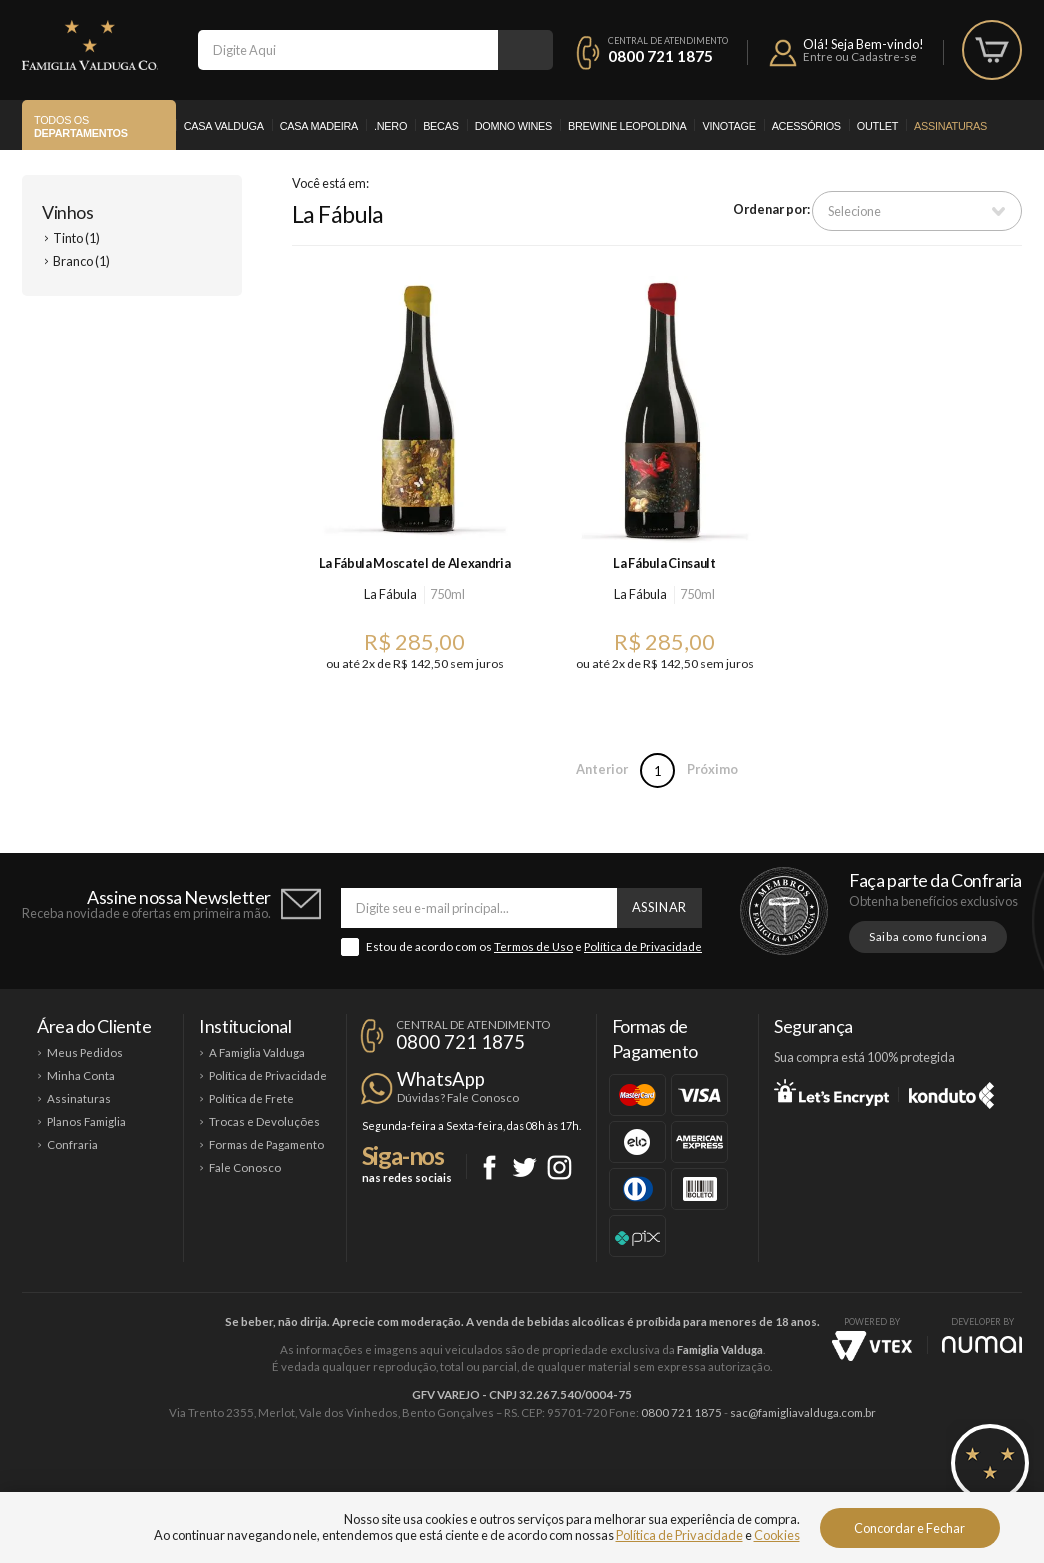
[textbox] (348, 50)
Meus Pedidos (85, 1052)
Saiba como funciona (928, 936)
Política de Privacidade (643, 946)
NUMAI (982, 1344)
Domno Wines (513, 126)
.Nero (390, 126)
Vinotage (728, 126)
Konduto (951, 1092)
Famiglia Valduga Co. (90, 45)
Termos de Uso (533, 946)
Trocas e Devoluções (264, 1121)
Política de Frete (251, 1098)
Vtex (872, 1346)
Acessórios (806, 126)
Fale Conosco (245, 1167)
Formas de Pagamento (266, 1144)
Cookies (777, 1535)
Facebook (489, 1167)
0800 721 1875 (660, 56)
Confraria (72, 1144)
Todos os (81, 127)
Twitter (524, 1167)
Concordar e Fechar (909, 1528)
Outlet (877, 126)
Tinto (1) (76, 238)
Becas (441, 126)
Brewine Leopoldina (627, 126)
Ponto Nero (581, 1480)
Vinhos (67, 212)
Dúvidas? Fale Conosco (458, 1097)
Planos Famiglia (86, 1121)
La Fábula (390, 594)
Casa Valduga (224, 126)
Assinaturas (950, 126)
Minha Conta (81, 1075)
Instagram (559, 1167)
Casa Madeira (319, 126)
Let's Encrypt (831, 1092)
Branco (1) (81, 261)
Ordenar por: (771, 209)
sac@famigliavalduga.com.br (803, 1412)
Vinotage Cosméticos (819, 1480)
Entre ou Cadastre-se (860, 56)
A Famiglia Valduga (257, 1052)
